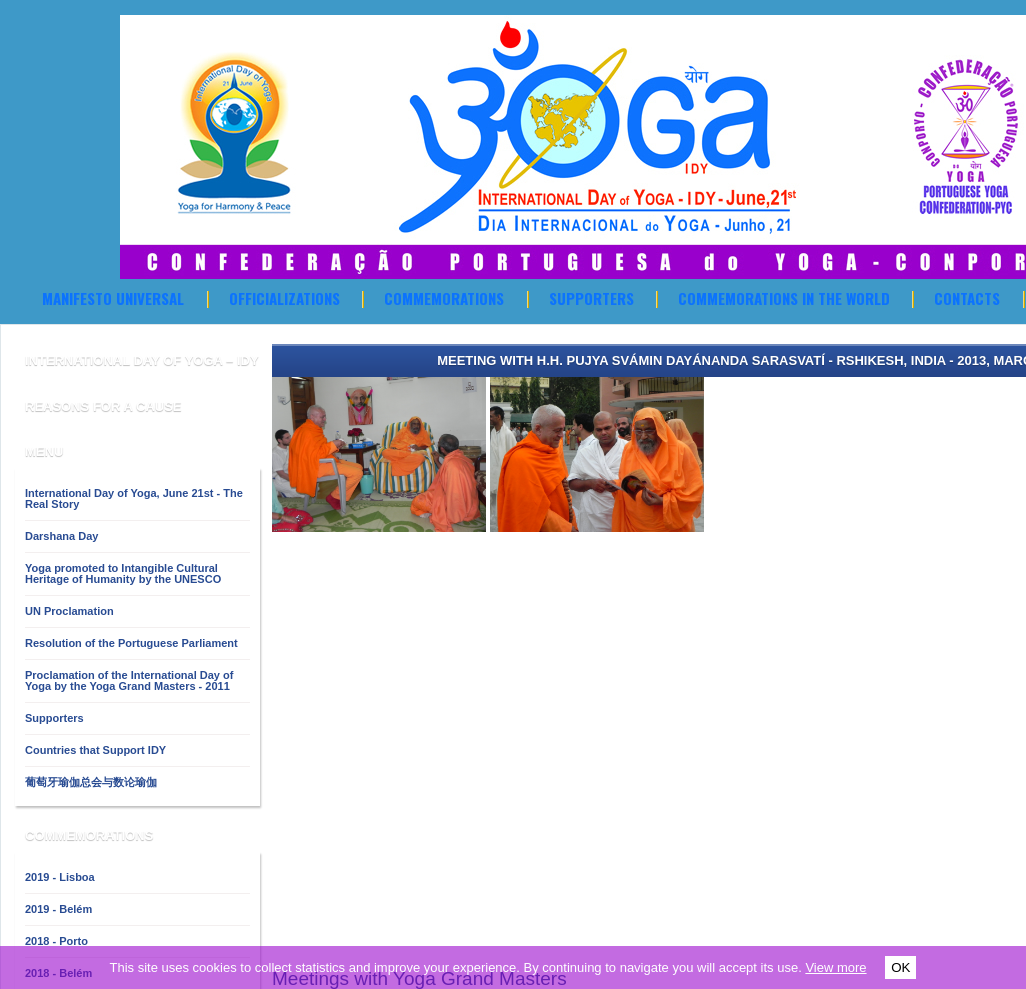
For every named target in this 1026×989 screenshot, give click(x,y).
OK (900, 967)
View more (835, 967)
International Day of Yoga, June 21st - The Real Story (134, 498)
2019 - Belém (58, 909)
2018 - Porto (56, 941)
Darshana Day (61, 536)
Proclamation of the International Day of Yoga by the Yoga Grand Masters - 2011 (129, 680)
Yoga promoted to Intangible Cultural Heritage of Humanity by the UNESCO (123, 573)
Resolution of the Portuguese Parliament (131, 643)
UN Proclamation (69, 611)
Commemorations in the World (784, 298)
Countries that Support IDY (95, 750)
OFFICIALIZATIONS (284, 298)
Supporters (591, 298)
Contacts (967, 298)
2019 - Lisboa (60, 877)
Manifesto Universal (113, 298)
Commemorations (444, 298)
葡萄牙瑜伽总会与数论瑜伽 (91, 782)
